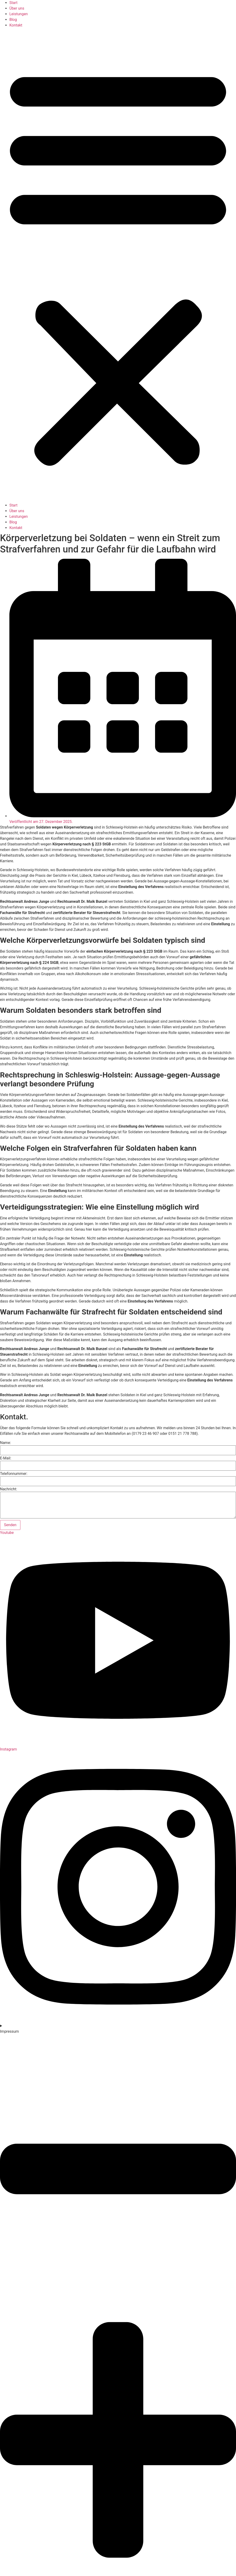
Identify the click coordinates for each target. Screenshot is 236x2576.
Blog (13, 19)
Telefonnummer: (13, 1474)
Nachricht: (8, 1489)
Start (13, 2)
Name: (5, 1443)
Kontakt (15, 25)
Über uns (16, 8)
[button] (118, 265)
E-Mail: (5, 1458)
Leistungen (18, 14)
